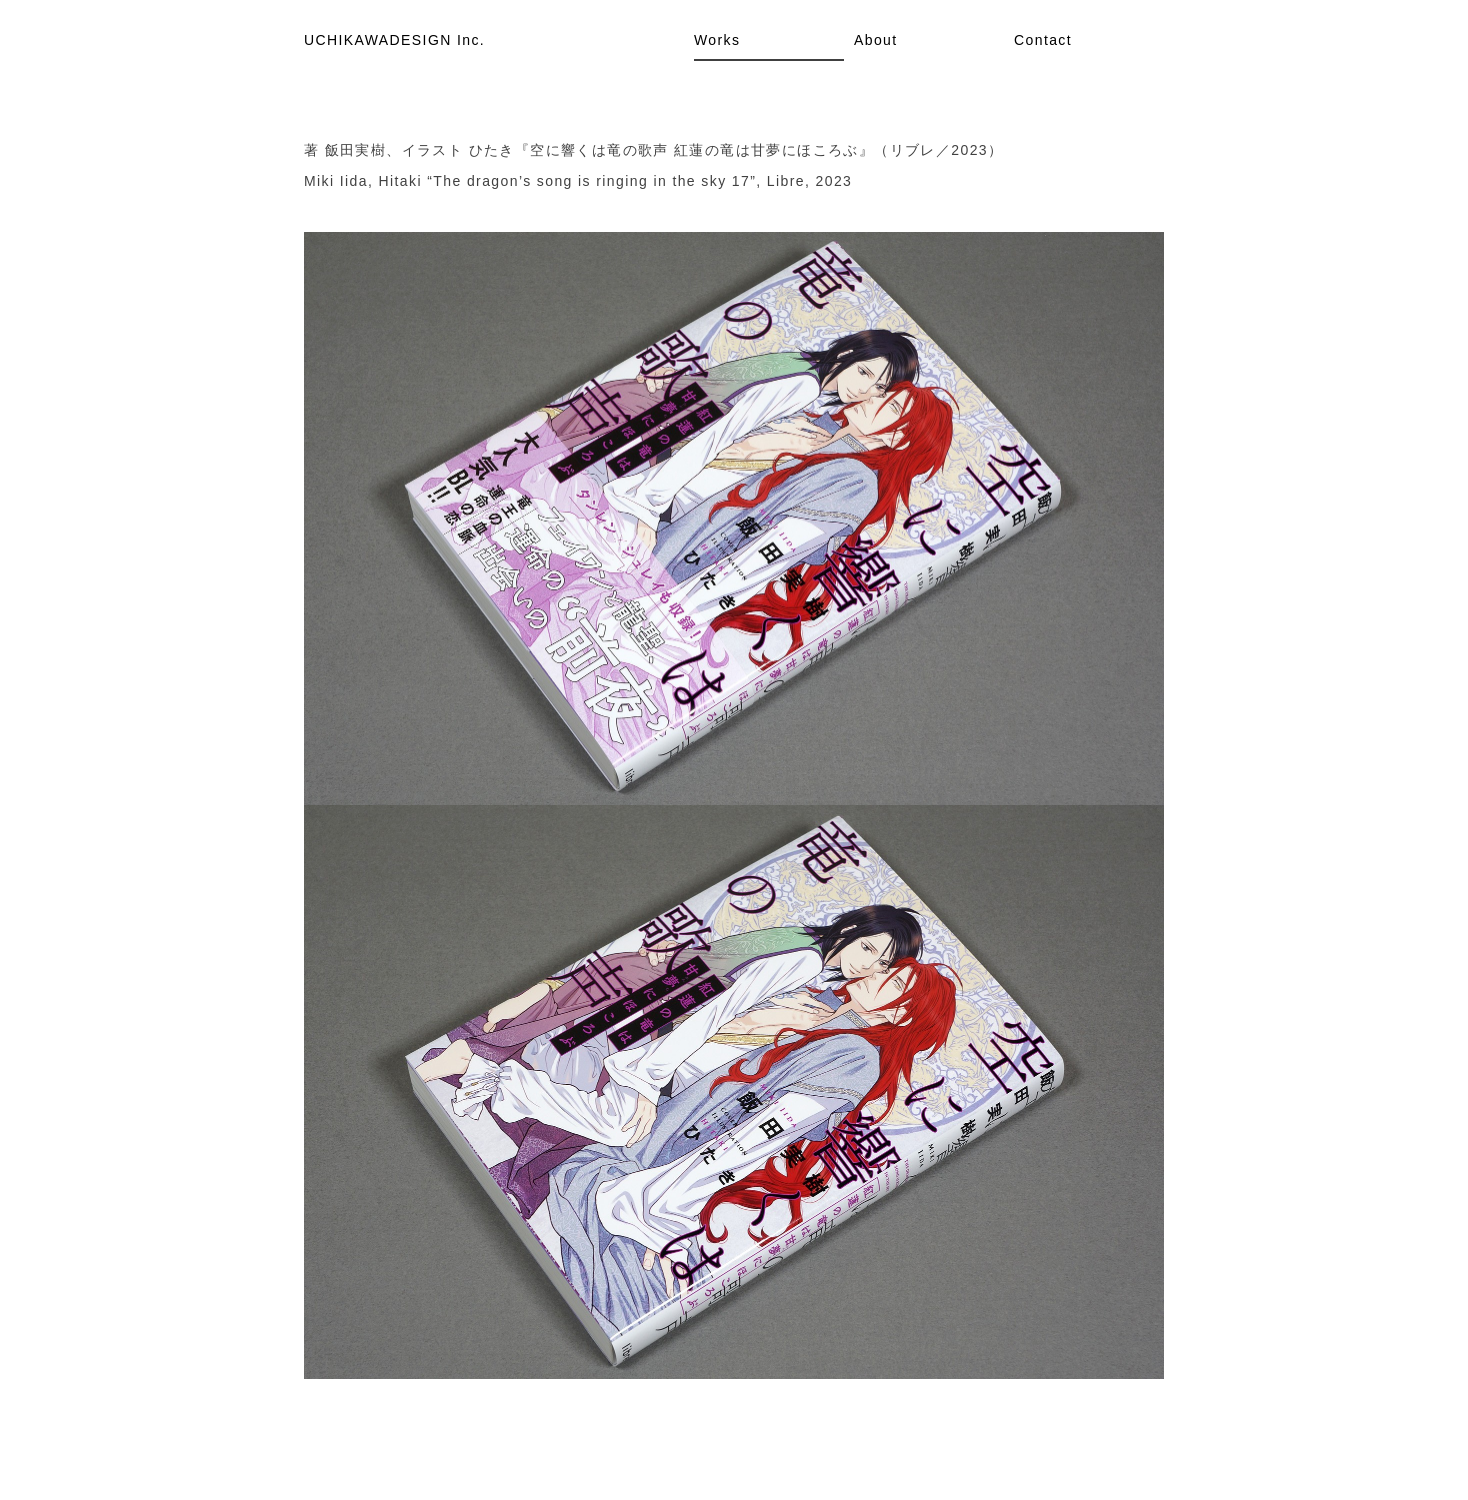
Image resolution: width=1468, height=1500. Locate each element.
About (876, 40)
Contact (1043, 40)
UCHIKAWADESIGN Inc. (394, 40)
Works (717, 40)
